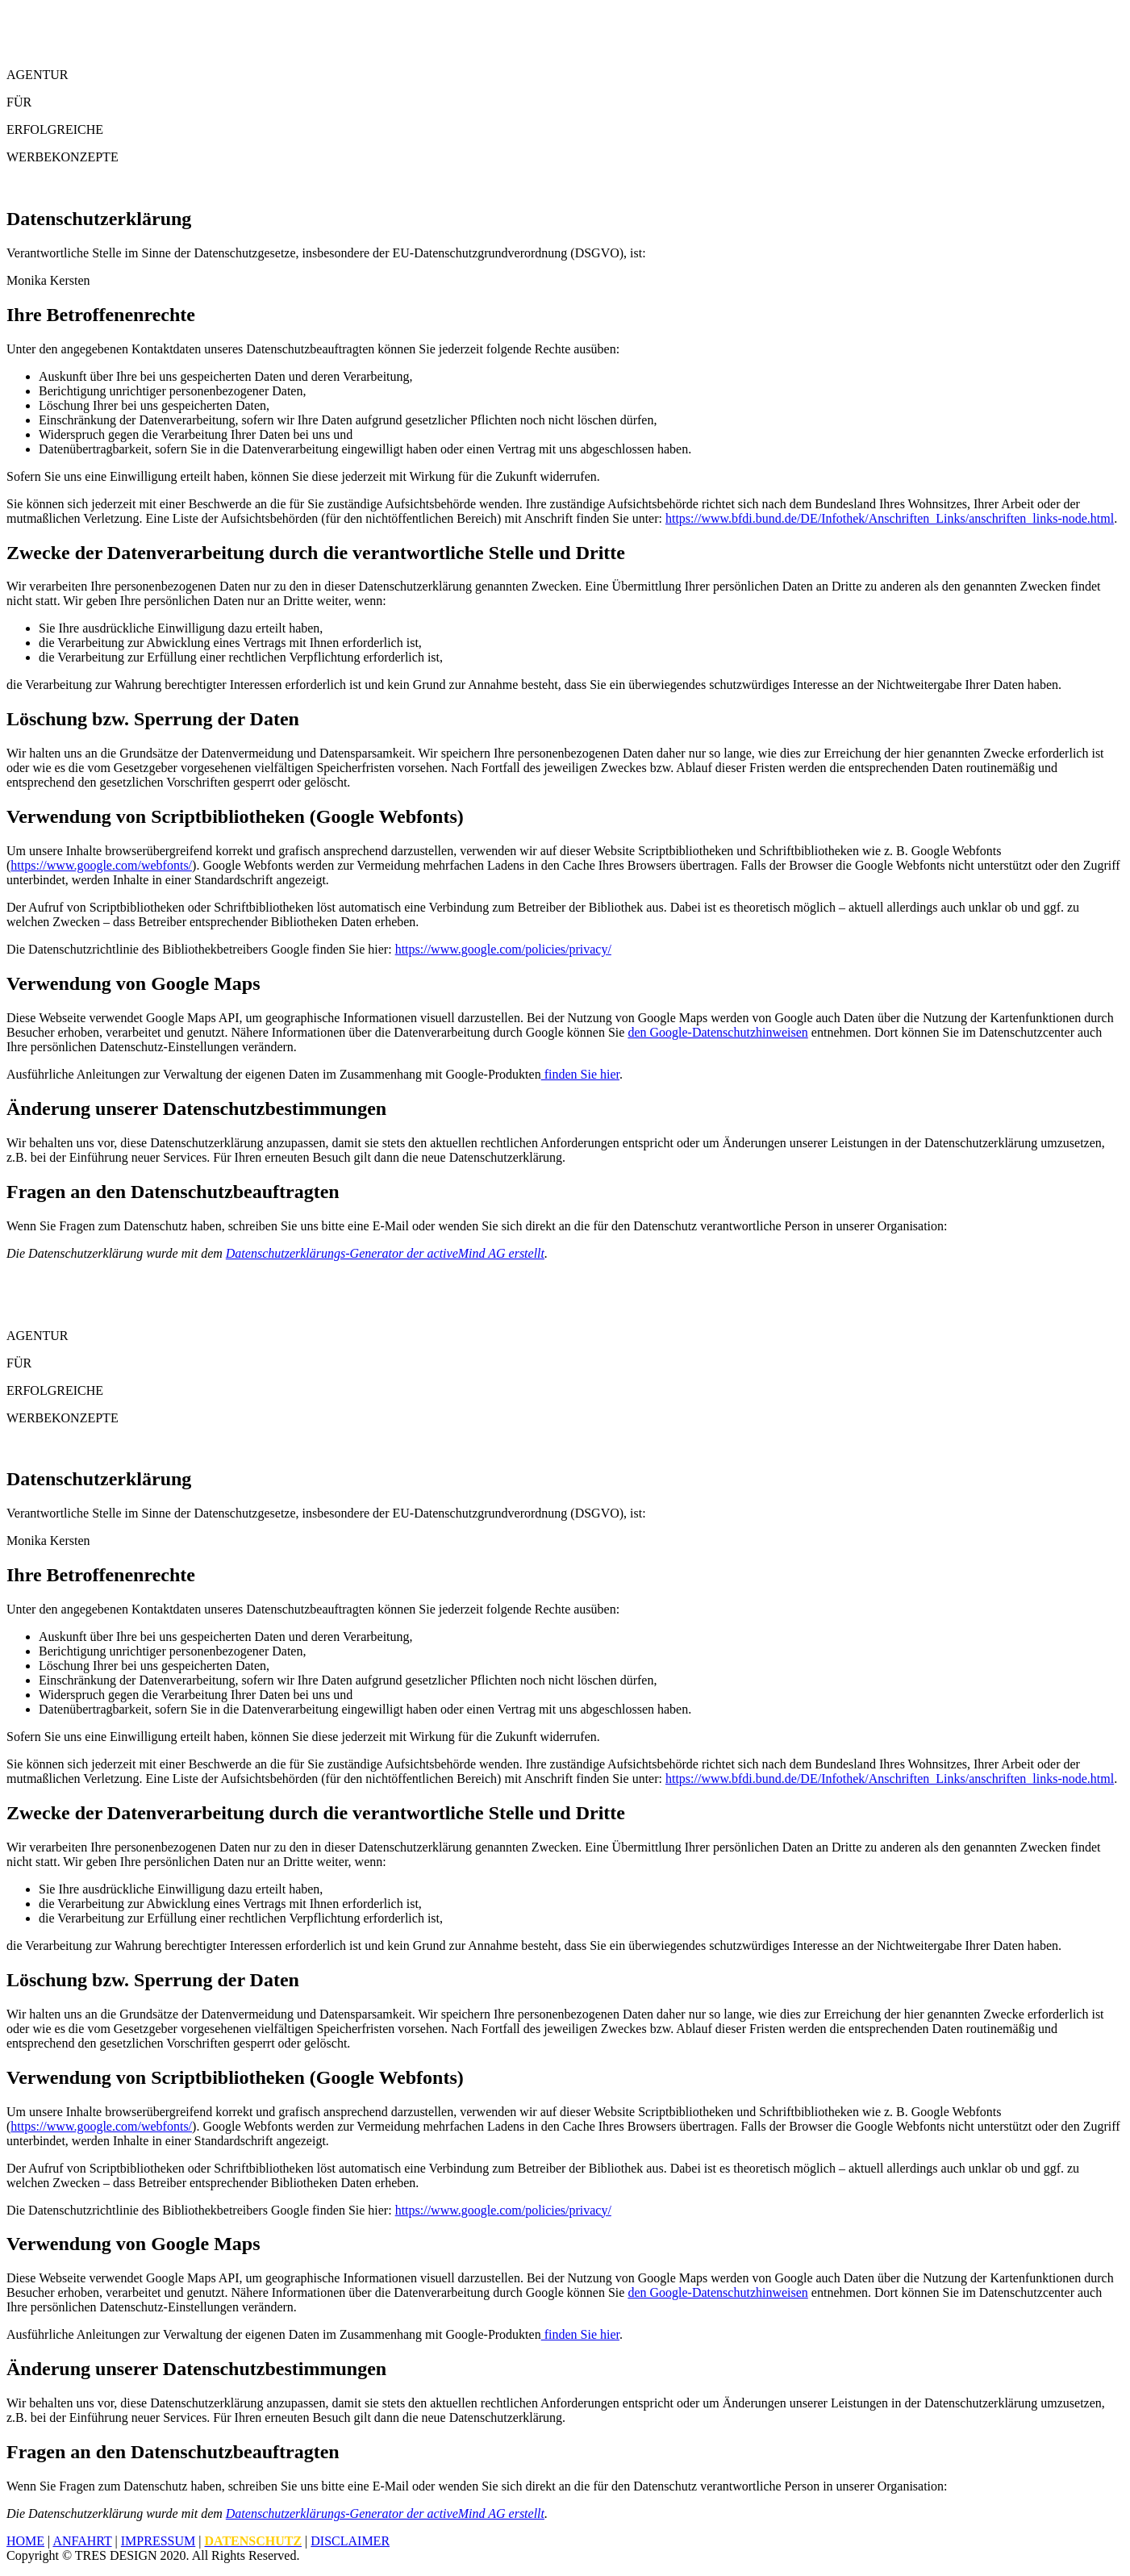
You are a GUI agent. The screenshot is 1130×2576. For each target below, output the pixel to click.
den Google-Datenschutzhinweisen (717, 1032)
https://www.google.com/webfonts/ (101, 865)
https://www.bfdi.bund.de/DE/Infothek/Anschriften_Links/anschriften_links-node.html (889, 518)
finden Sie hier (580, 1074)
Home (25, 2541)
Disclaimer (350, 2541)
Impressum (158, 2541)
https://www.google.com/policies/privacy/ (503, 949)
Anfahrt (81, 2541)
